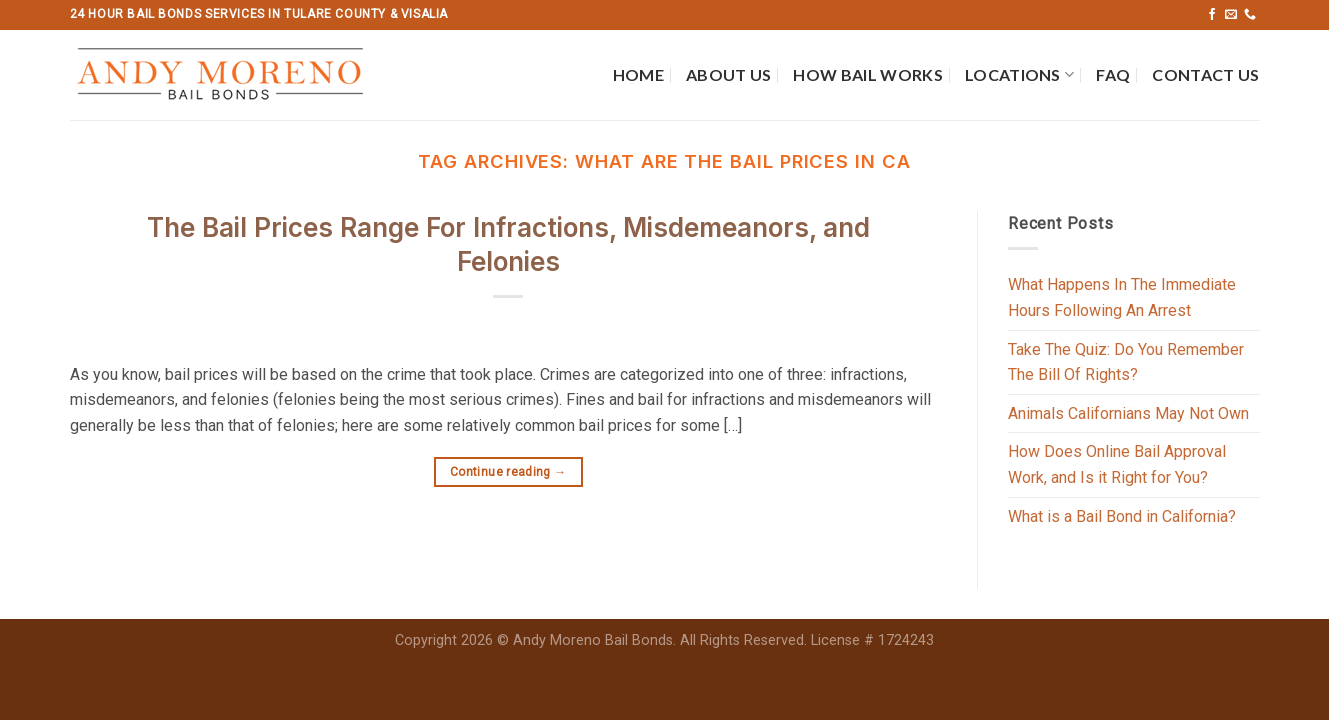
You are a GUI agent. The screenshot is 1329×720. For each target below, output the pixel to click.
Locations (1019, 75)
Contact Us (1205, 74)
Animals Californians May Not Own (1128, 413)
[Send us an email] (1231, 15)
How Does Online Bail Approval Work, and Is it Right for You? (1117, 464)
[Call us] (1250, 15)
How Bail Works (867, 74)
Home (638, 74)
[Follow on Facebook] (1212, 15)
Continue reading (508, 472)
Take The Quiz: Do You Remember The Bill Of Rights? (1126, 362)
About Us (729, 74)
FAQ (1113, 74)
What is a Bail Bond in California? (1122, 516)
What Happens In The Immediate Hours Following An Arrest (1122, 297)
